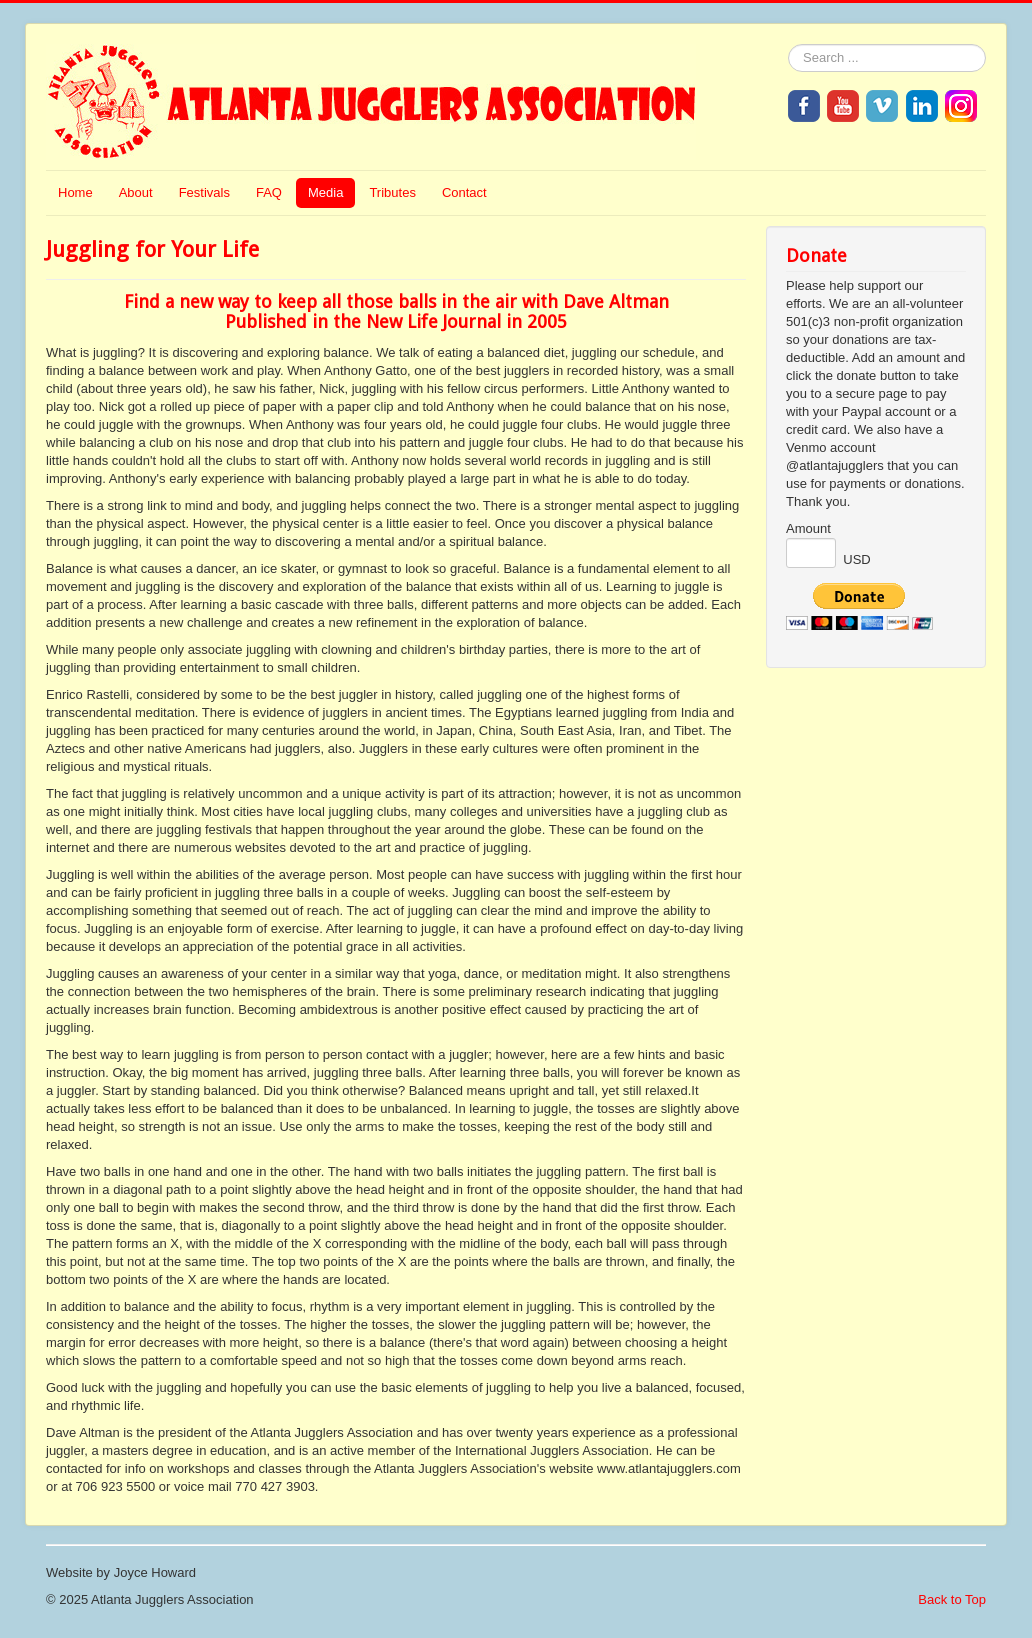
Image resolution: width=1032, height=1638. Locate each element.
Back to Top (952, 1599)
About (136, 192)
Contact (464, 192)
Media (325, 192)
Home (75, 192)
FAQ (269, 192)
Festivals (204, 192)
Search (788, 44)
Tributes (392, 192)
